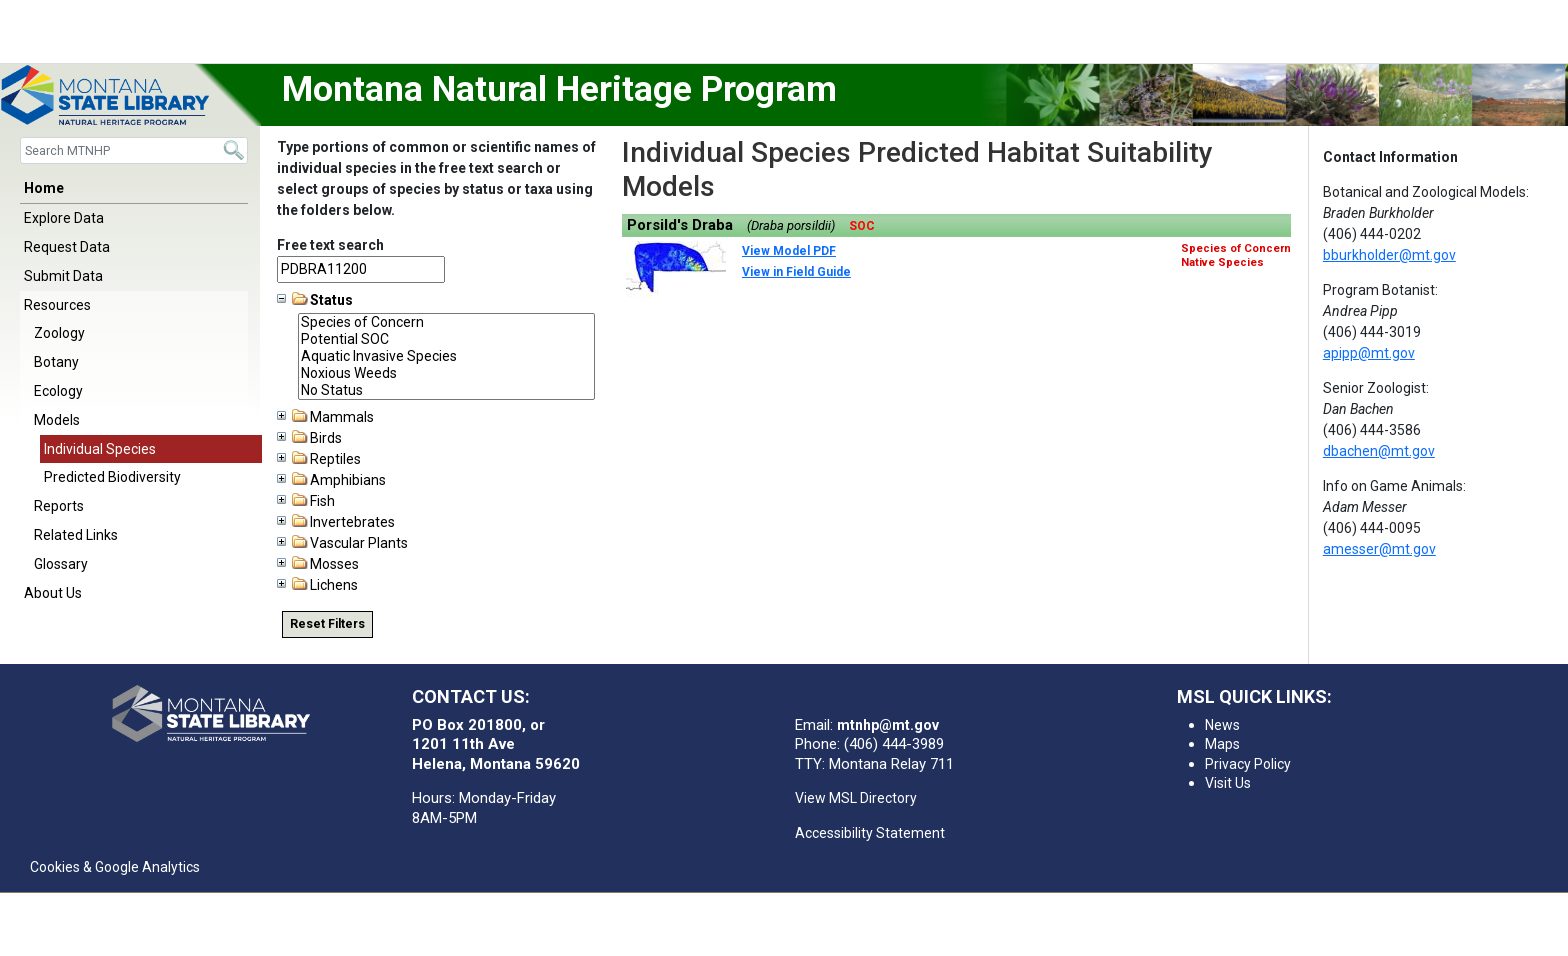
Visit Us (1228, 783)
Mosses (318, 564)
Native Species (1222, 262)
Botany (56, 362)
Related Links (76, 535)
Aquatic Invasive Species (446, 356)
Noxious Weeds (446, 373)
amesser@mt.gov (1379, 549)
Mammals (325, 417)
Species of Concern (446, 322)
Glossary (61, 564)
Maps (1222, 744)
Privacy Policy (1248, 764)
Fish (306, 501)
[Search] (134, 150)
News (1222, 725)
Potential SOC (446, 339)
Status (315, 300)
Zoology (59, 333)
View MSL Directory (856, 798)
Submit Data (63, 276)
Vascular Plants (342, 543)
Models (57, 420)
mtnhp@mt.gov (888, 725)
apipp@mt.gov (1369, 353)
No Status (446, 390)
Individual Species (100, 449)
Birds (309, 438)
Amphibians (331, 480)
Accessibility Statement (870, 833)
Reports (59, 506)
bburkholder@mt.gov (1389, 255)
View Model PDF (789, 251)
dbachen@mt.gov (1379, 451)
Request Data (67, 247)
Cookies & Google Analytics (115, 867)
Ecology (58, 391)
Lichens (317, 585)
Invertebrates (336, 522)
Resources (57, 305)
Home (44, 188)
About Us (53, 593)
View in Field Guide (796, 272)
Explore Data (64, 218)
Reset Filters (327, 624)
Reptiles (319, 459)
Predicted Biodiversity (112, 477)
